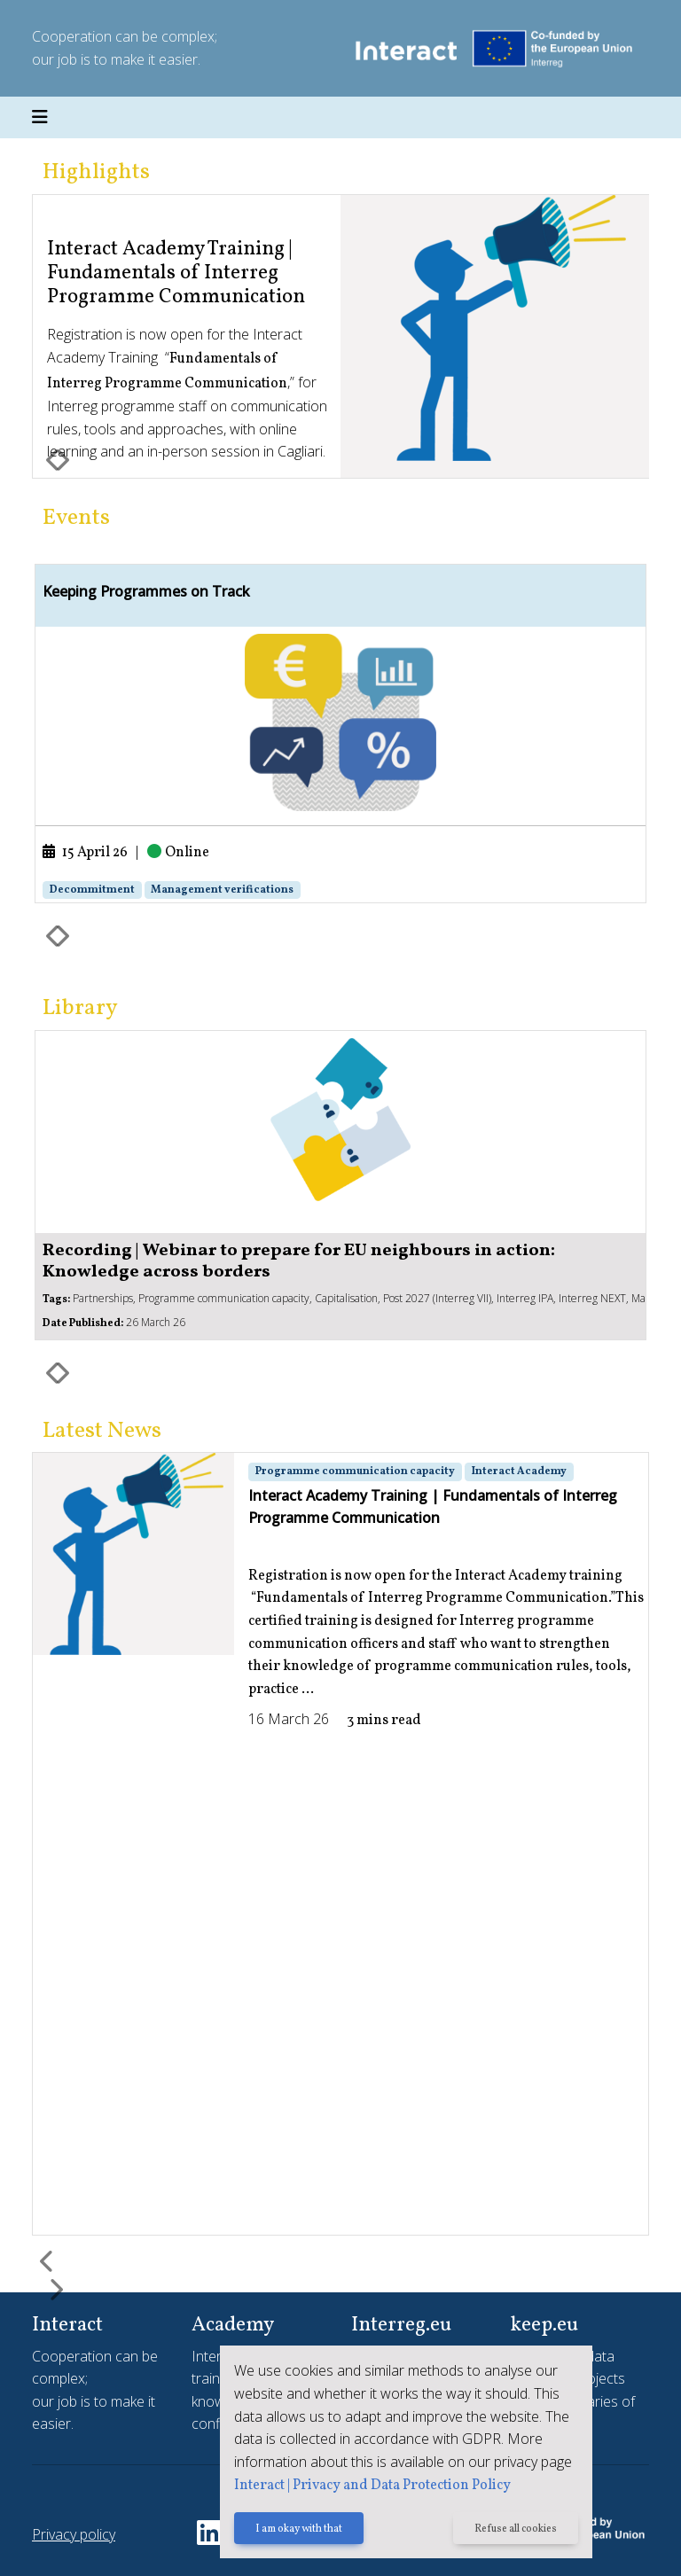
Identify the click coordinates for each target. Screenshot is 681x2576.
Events (76, 518)
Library (80, 1008)
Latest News (102, 1431)
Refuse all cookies (515, 2529)
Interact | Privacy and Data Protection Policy (372, 2485)
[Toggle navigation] (40, 118)
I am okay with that (298, 2529)
